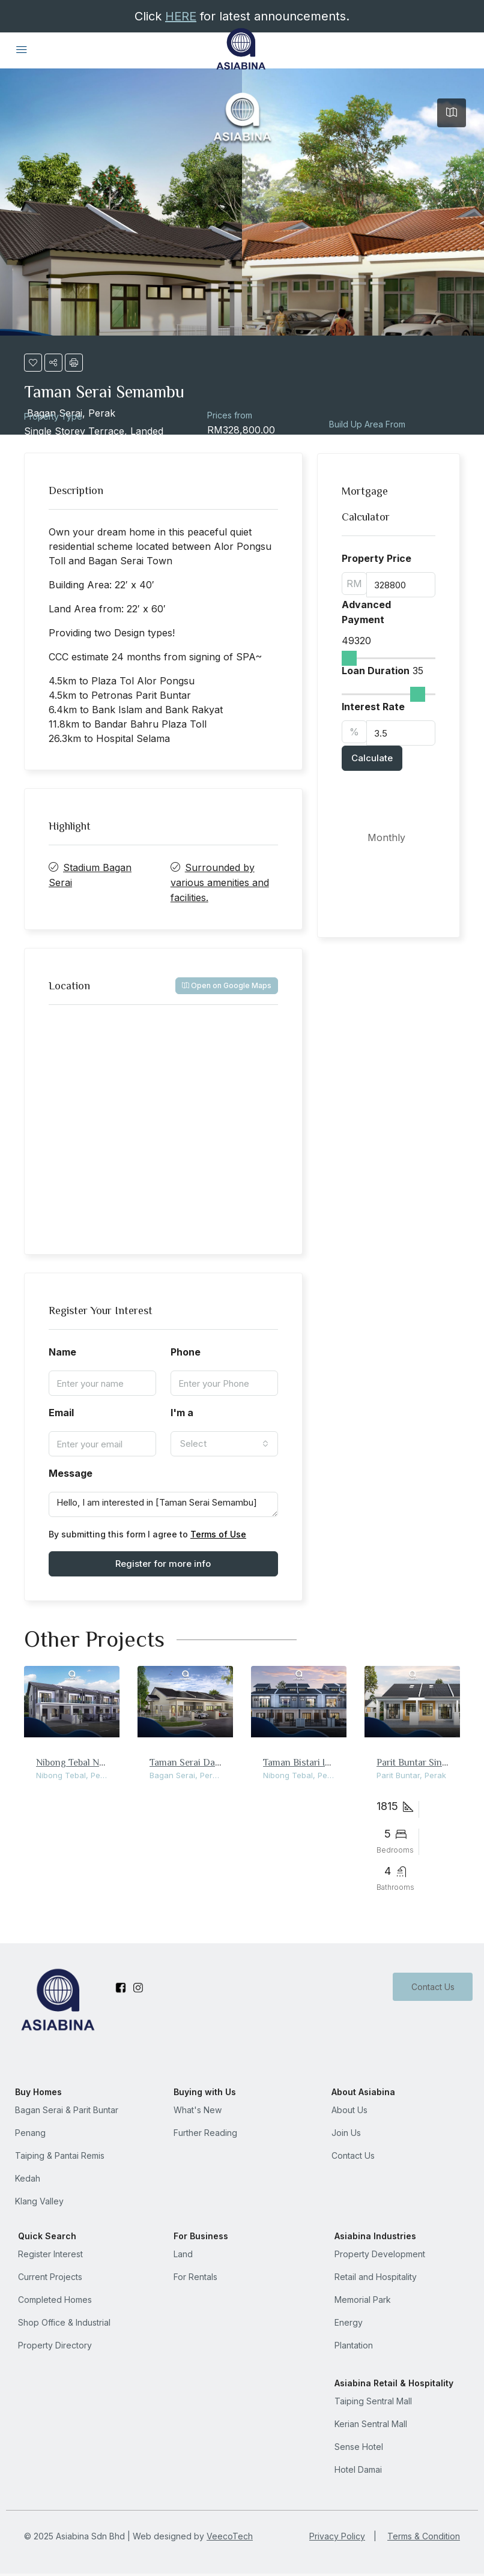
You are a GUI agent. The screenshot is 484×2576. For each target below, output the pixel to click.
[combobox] (224, 1443)
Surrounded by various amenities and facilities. (220, 882)
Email (61, 1413)
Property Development (379, 2254)
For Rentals (195, 2277)
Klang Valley (39, 2201)
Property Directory (55, 2345)
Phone (186, 1352)
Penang (30, 2133)
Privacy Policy (337, 2536)
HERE (180, 16)
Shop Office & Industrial (64, 2322)
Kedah (27, 2178)
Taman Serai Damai (190, 1762)
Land (183, 2254)
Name (62, 1352)
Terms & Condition (423, 2536)
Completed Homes (55, 2299)
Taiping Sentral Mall (373, 2401)
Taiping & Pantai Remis (59, 2155)
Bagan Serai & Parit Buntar (66, 2110)
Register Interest (50, 2254)
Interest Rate (373, 707)
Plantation (353, 2345)
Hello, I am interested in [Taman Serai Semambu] (163, 1504)
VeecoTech (230, 2536)
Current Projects (50, 2277)
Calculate (372, 758)
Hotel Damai (358, 2469)
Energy (348, 2322)
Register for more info (163, 1563)
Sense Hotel (358, 2447)
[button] (33, 363)
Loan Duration (376, 671)
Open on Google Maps (226, 985)
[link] (71, 1701)
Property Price (376, 558)
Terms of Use (218, 1534)
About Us (349, 2110)
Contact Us (432, 1987)
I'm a (182, 1413)
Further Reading (205, 2133)
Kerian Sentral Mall (370, 2424)
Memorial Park (362, 2299)
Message (70, 1473)
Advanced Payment (366, 612)
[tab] (451, 112)
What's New (198, 2110)
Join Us (346, 2133)
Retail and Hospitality (375, 2277)
